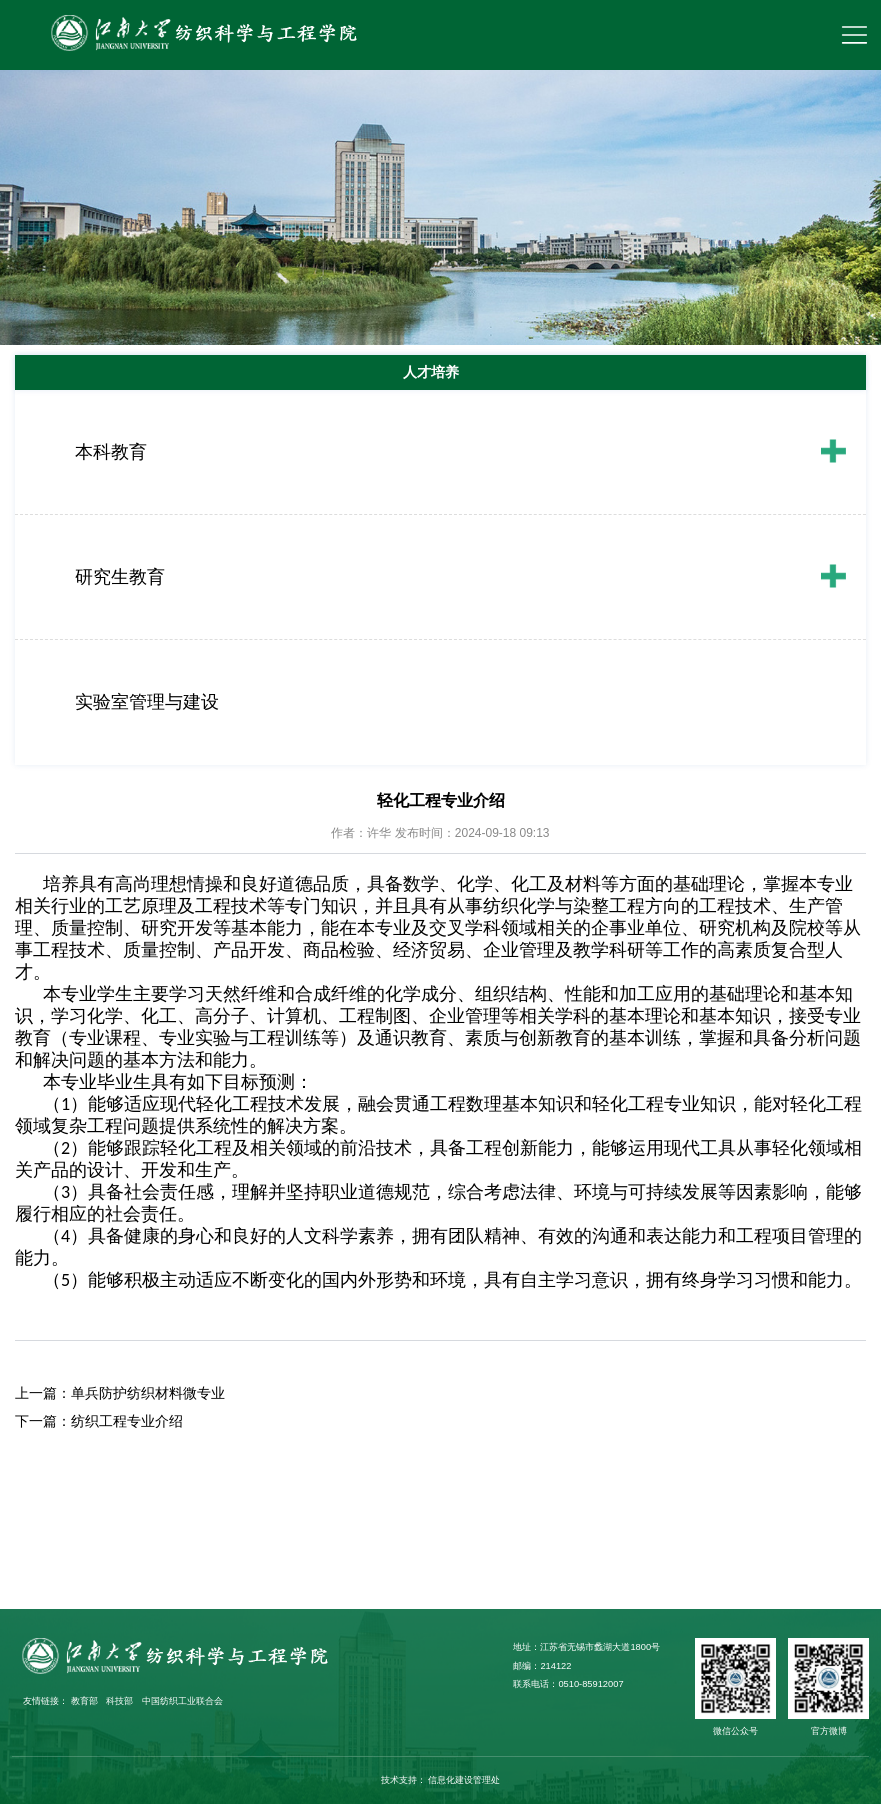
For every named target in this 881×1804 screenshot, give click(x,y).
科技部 (119, 1701)
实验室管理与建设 (147, 702)
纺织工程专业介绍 (127, 1421)
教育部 (84, 1701)
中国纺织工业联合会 (182, 1701)
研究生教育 (120, 577)
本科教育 (111, 452)
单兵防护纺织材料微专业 (148, 1393)
